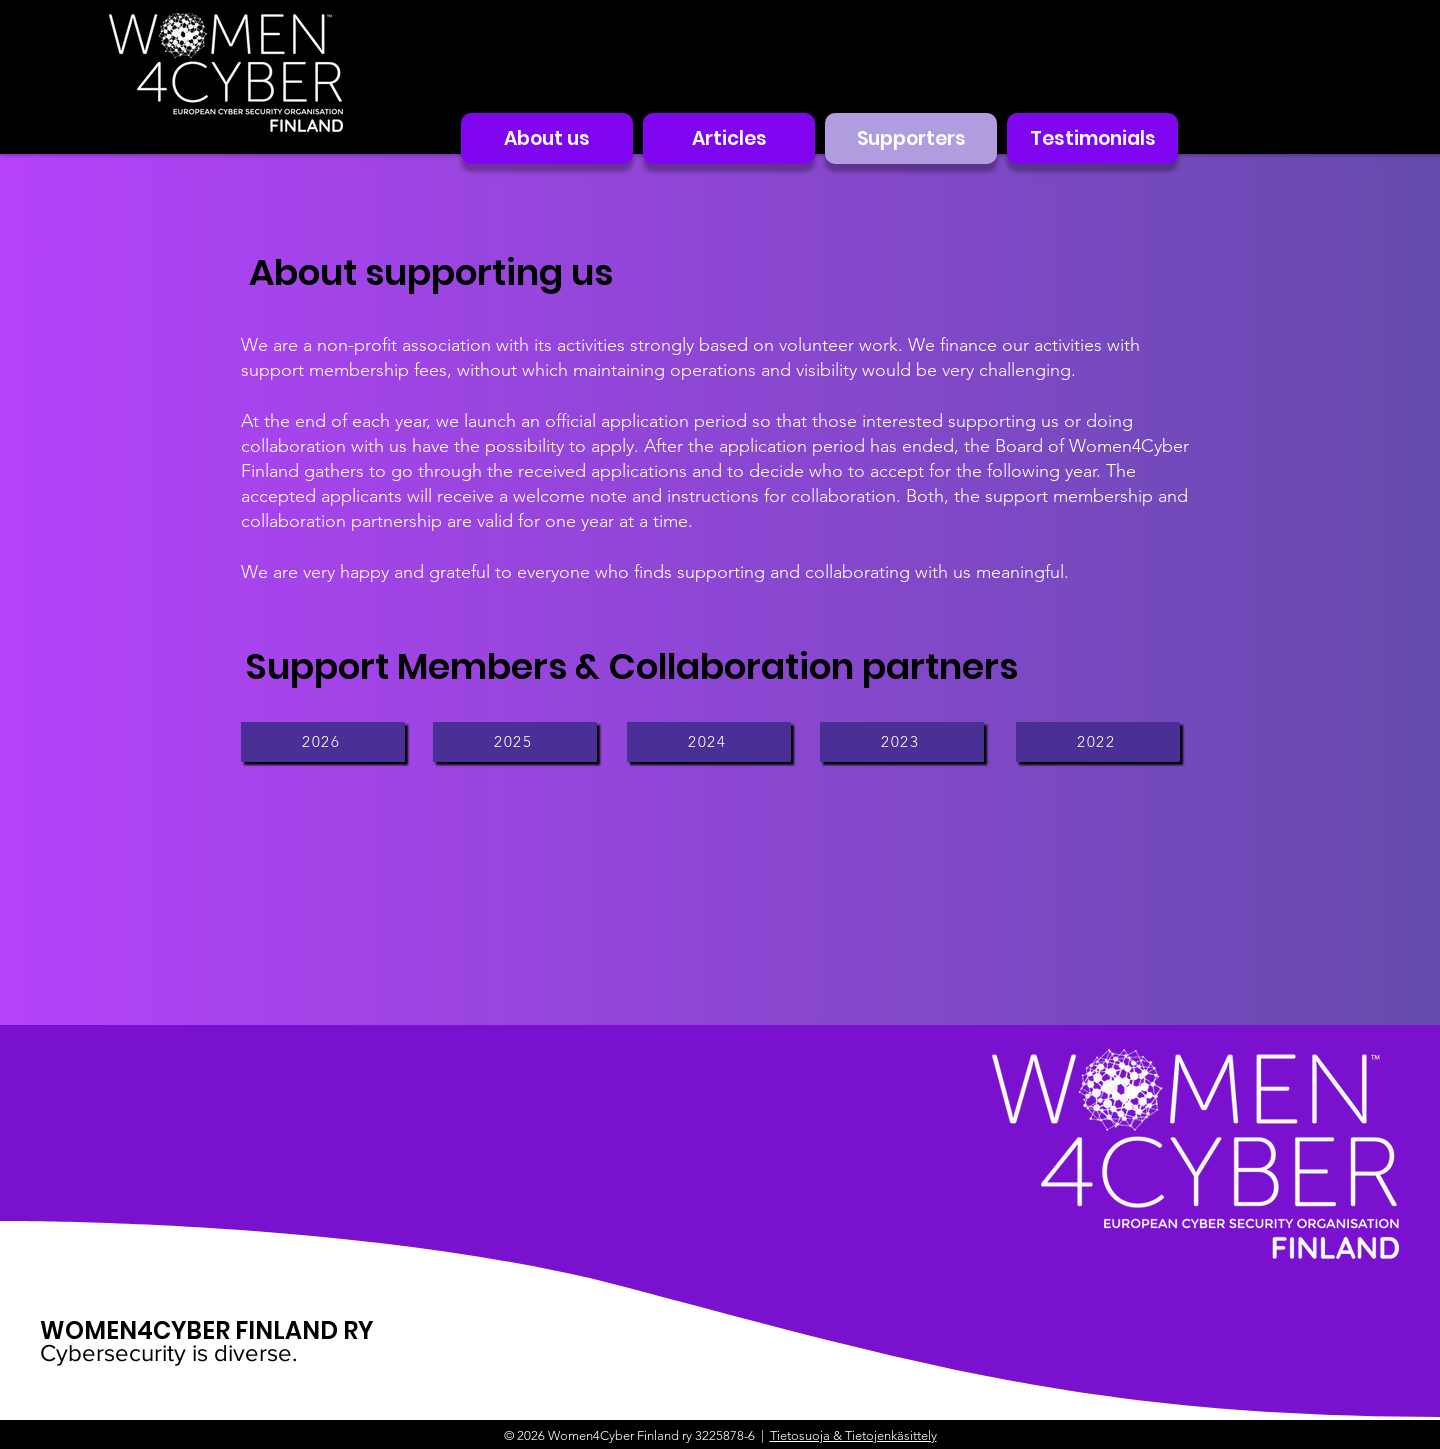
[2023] (902, 742)
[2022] (1098, 742)
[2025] (515, 742)
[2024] (709, 742)
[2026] (323, 742)
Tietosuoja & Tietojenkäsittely (853, 1435)
